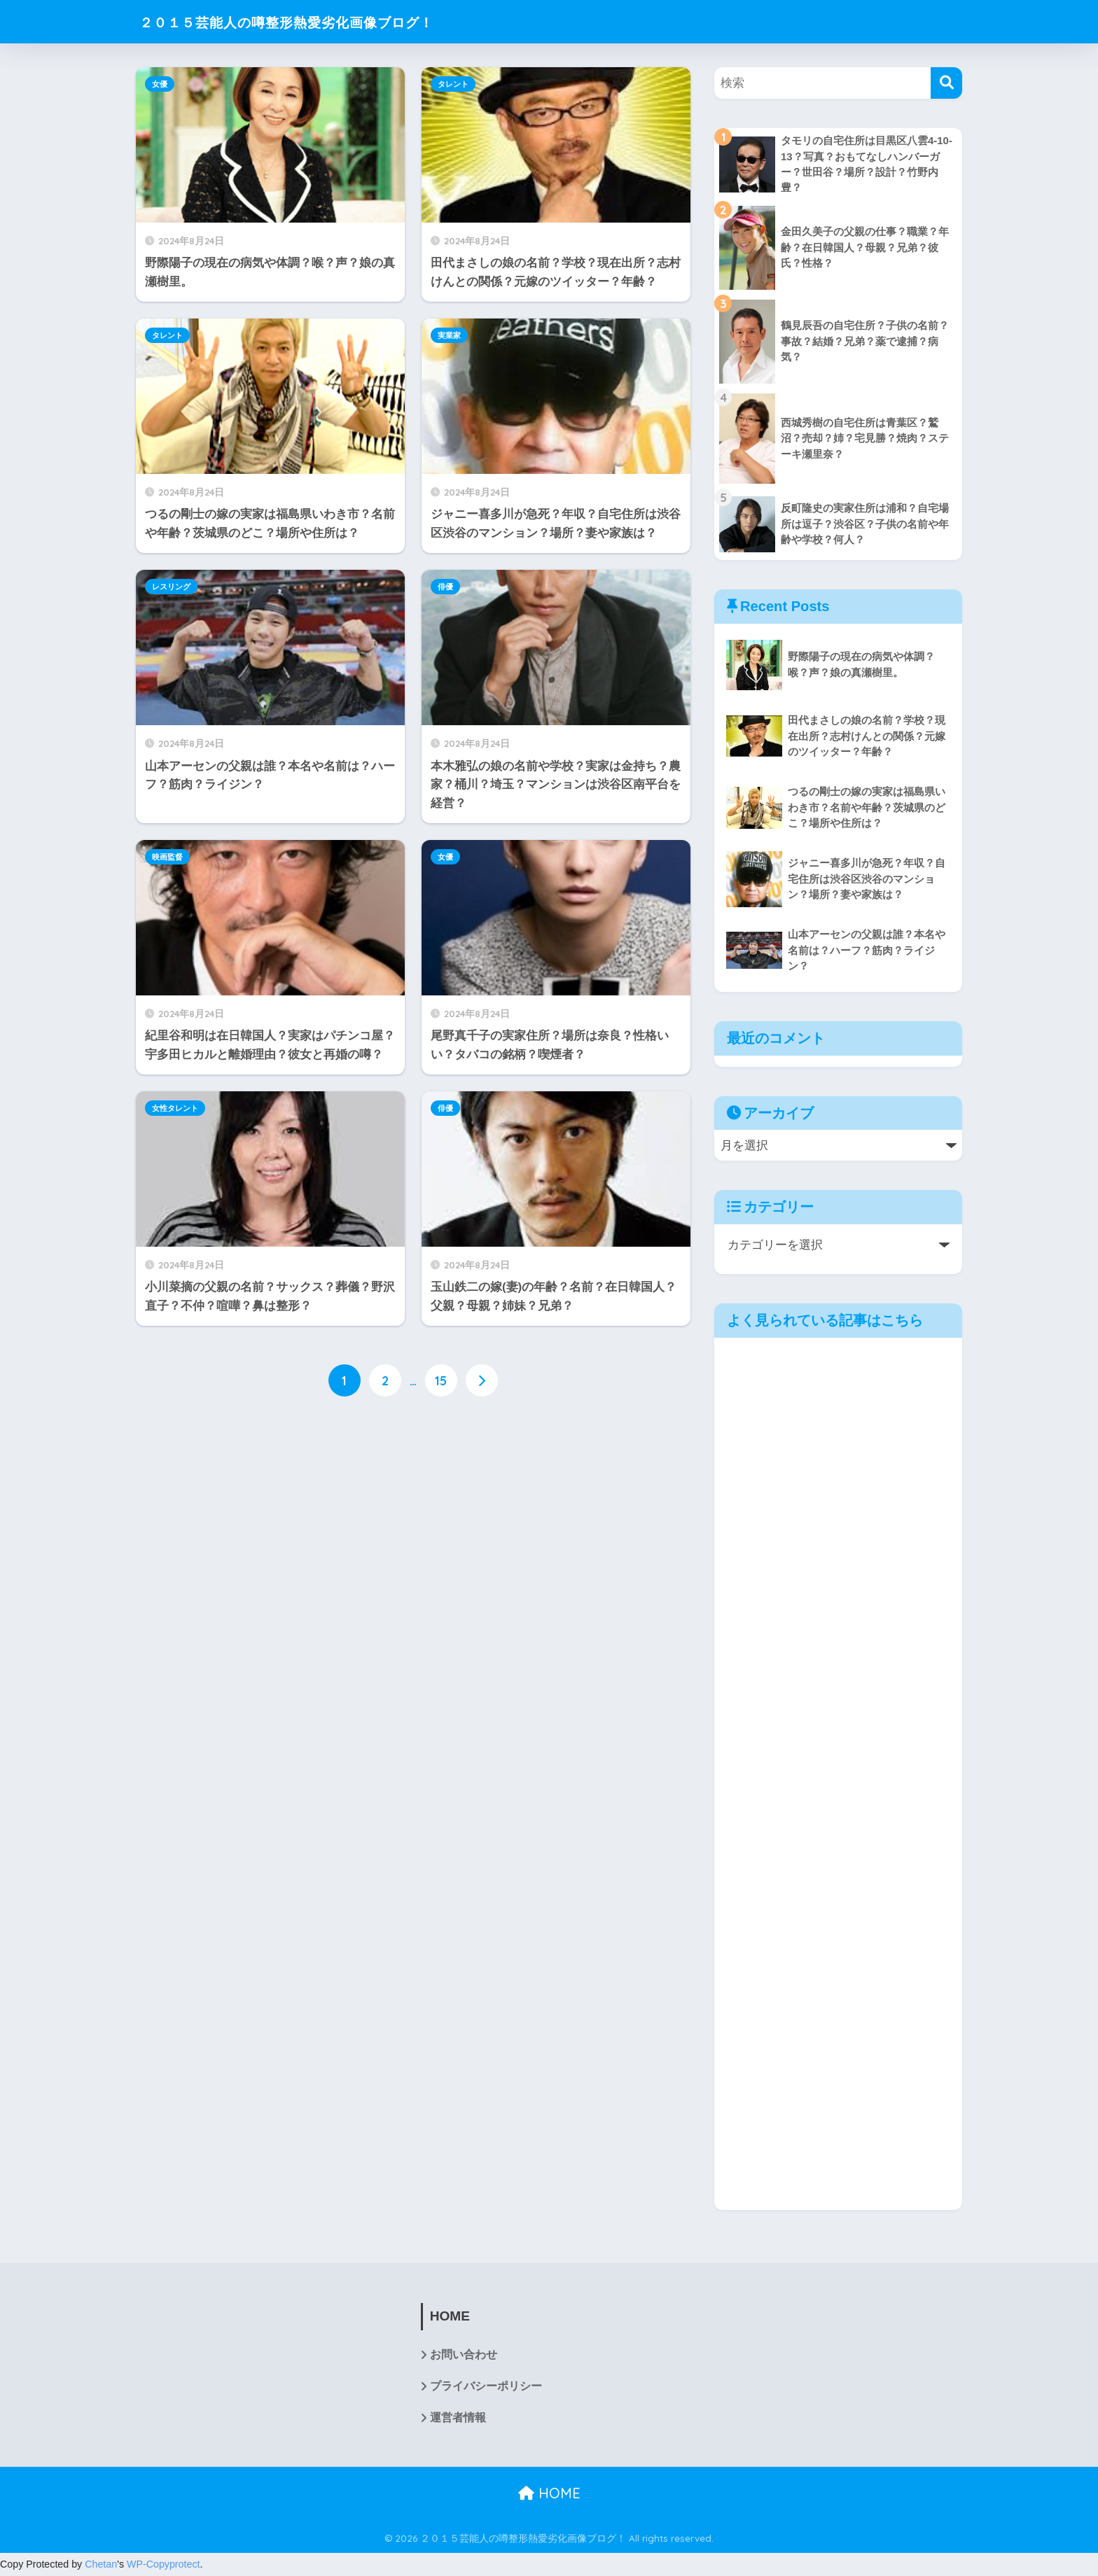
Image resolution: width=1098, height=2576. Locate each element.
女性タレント (175, 1108)
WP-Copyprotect (163, 2565)
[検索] (946, 83)
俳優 (445, 587)
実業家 (449, 335)
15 (441, 1380)
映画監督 (167, 857)
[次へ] (482, 1380)
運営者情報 (458, 2419)
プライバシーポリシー (486, 2387)
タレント (453, 84)
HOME (549, 2494)
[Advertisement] (413, 1522)
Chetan (101, 2565)
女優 (159, 84)
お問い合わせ (463, 2356)
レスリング (171, 587)
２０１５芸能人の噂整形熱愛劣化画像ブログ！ (317, 21)
